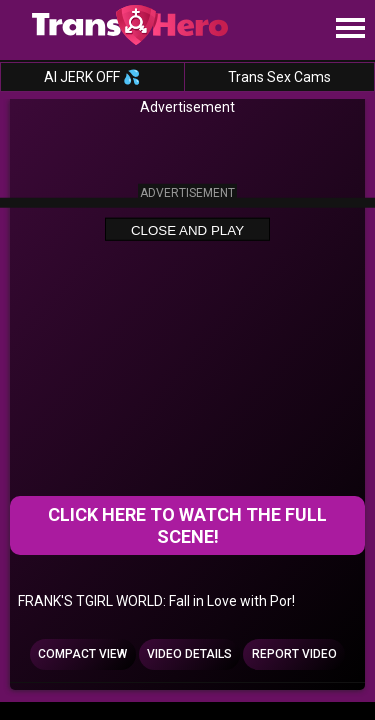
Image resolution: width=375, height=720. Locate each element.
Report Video (294, 654)
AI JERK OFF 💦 (92, 77)
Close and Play (187, 229)
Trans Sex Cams (279, 77)
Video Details (189, 654)
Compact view (82, 654)
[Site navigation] (350, 29)
